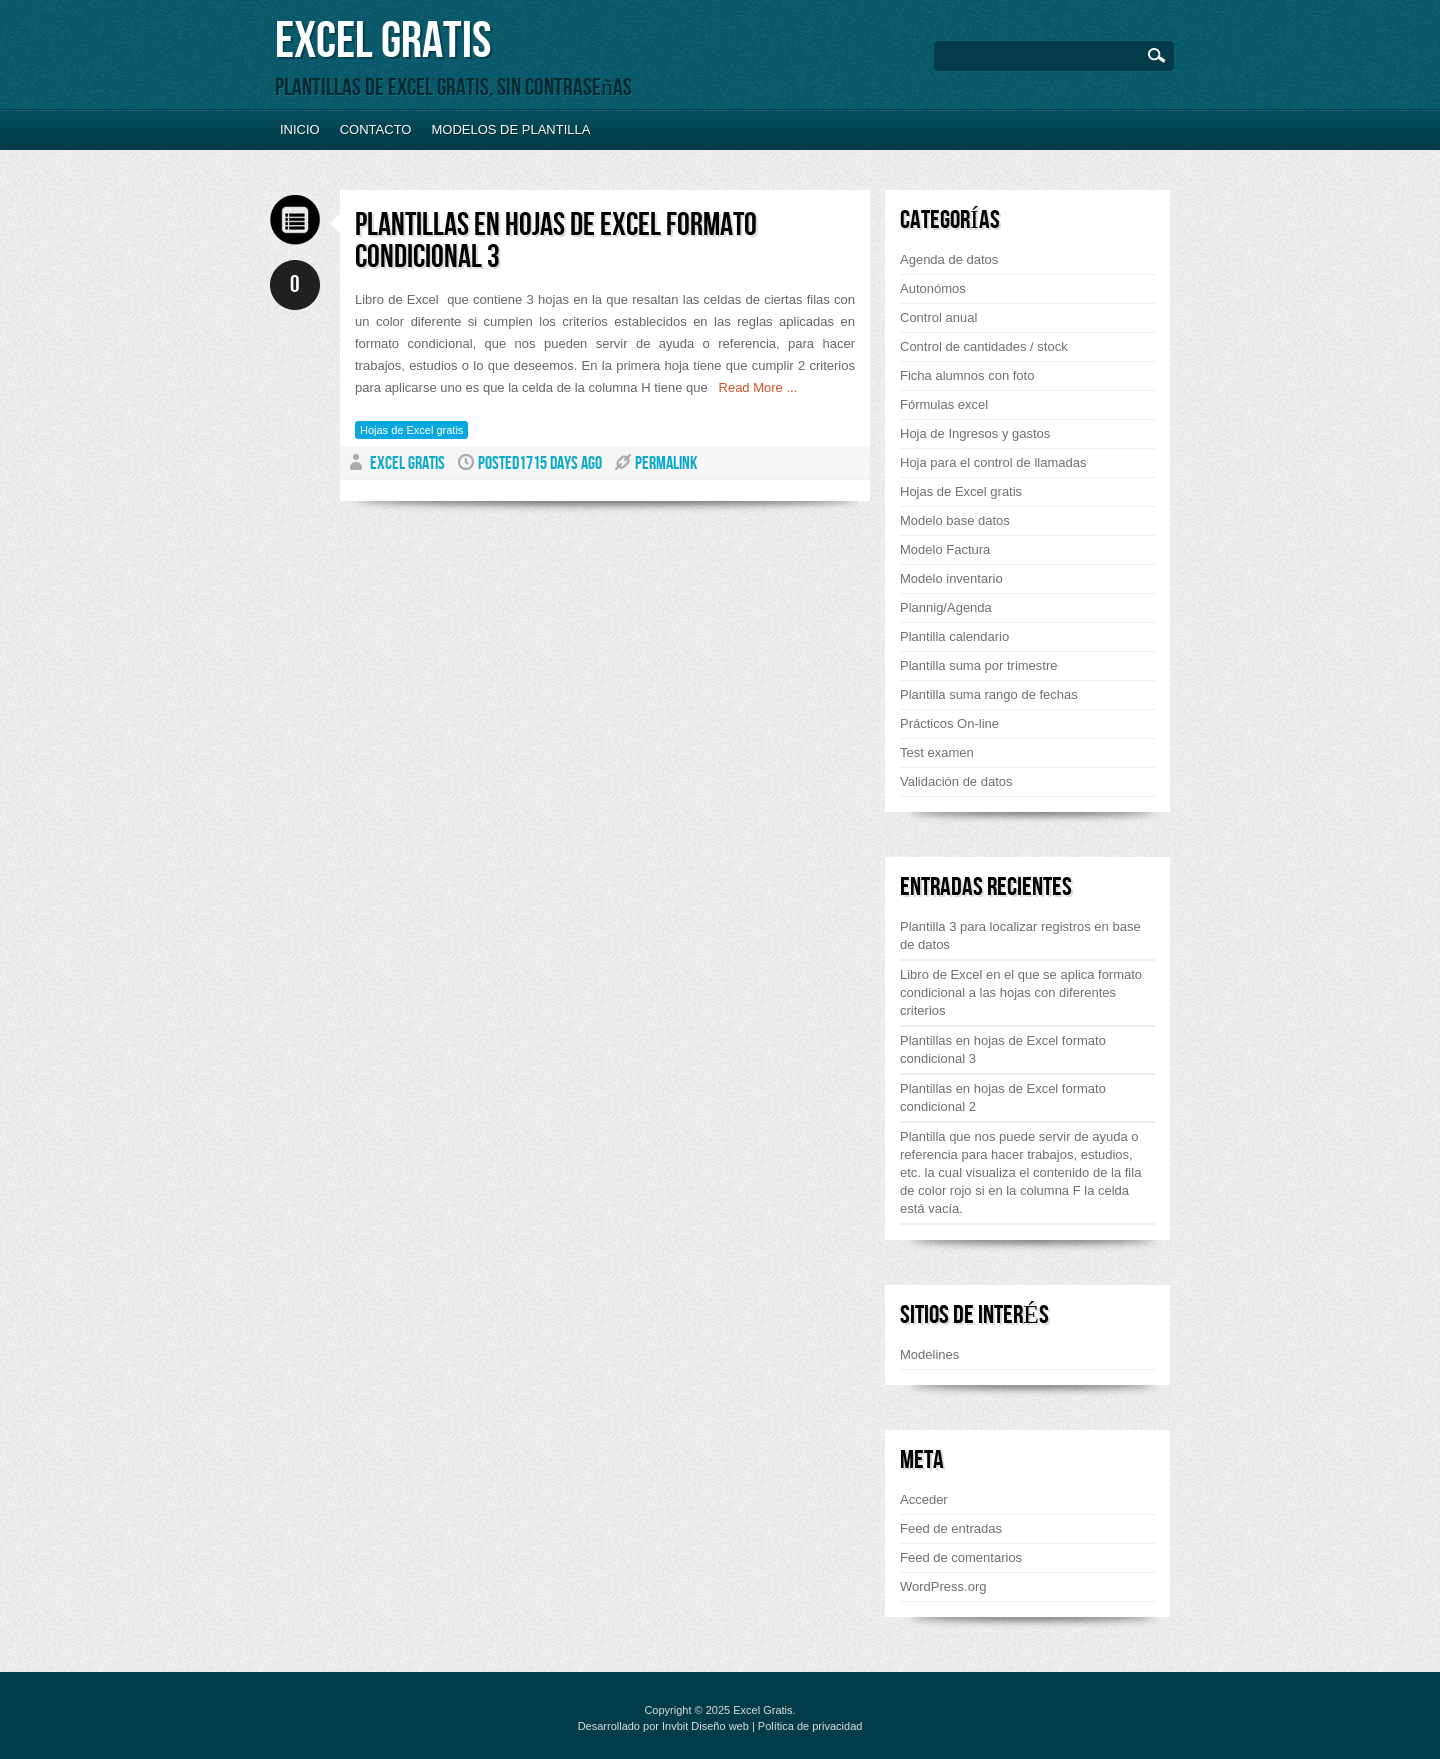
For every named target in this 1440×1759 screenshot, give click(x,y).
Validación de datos (956, 781)
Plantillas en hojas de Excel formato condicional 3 (556, 241)
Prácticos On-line (949, 723)
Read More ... (753, 387)
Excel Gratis (383, 41)
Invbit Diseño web (705, 1726)
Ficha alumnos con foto (967, 375)
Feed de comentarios (961, 1557)
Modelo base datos (955, 520)
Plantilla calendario (954, 636)
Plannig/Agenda (946, 607)
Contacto (376, 129)
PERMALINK (666, 463)
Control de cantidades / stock (984, 346)
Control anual (938, 317)
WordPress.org (943, 1586)
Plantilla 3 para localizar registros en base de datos (1020, 935)
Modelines (929, 1354)
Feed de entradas (951, 1528)
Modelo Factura (945, 549)
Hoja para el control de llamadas (993, 462)
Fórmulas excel (944, 404)
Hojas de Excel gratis (411, 430)
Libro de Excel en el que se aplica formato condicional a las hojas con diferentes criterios (1021, 992)
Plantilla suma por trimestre (979, 665)
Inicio (300, 129)
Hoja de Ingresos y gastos (975, 433)
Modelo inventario (951, 578)
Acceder (924, 1499)
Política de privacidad (810, 1726)
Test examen (937, 752)
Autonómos (933, 288)
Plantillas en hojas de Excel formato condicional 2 (1003, 1097)
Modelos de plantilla (510, 129)
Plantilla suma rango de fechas (989, 694)
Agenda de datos (949, 259)
